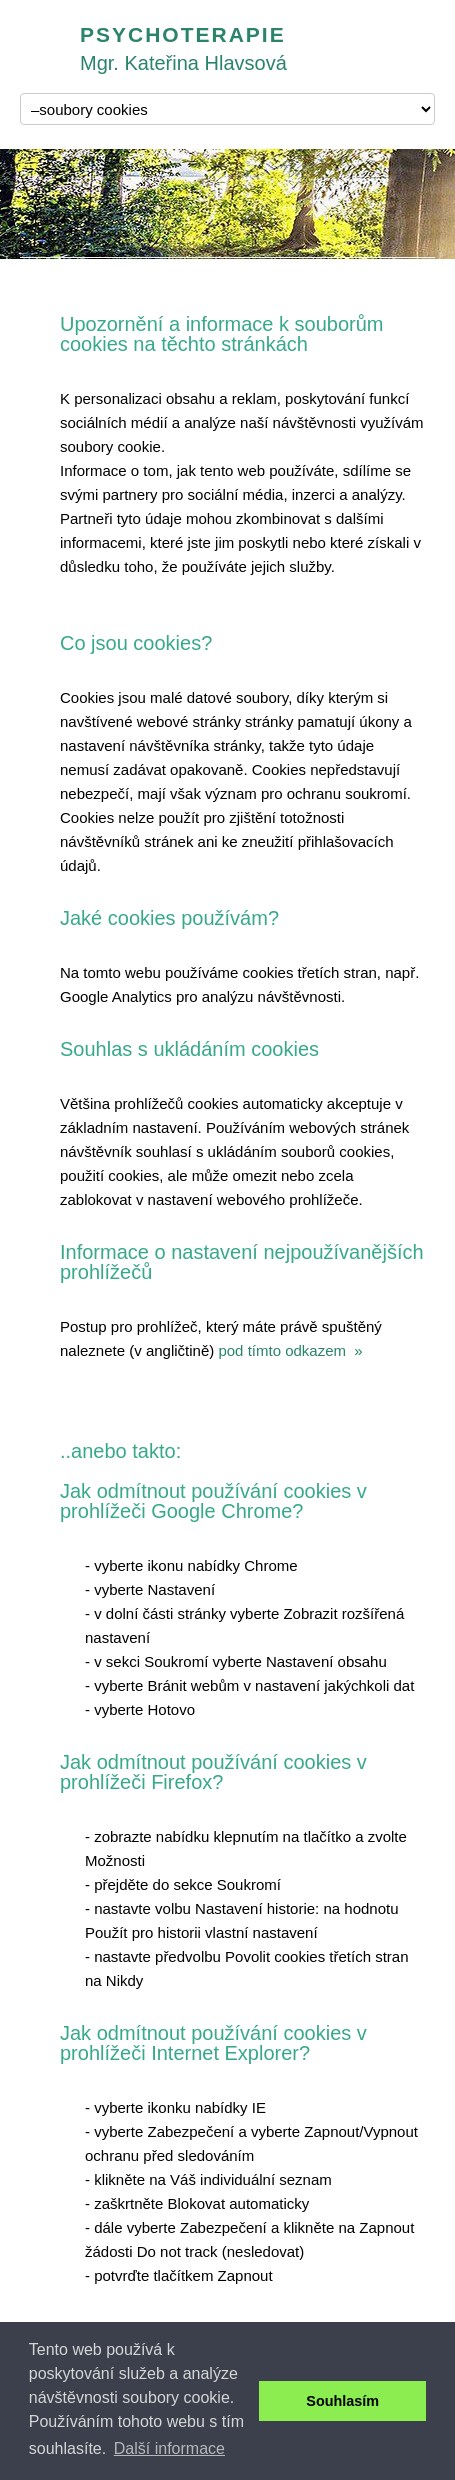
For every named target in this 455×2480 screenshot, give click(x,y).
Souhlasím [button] (342, 2401)
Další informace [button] (169, 2448)
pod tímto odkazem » (290, 1350)
